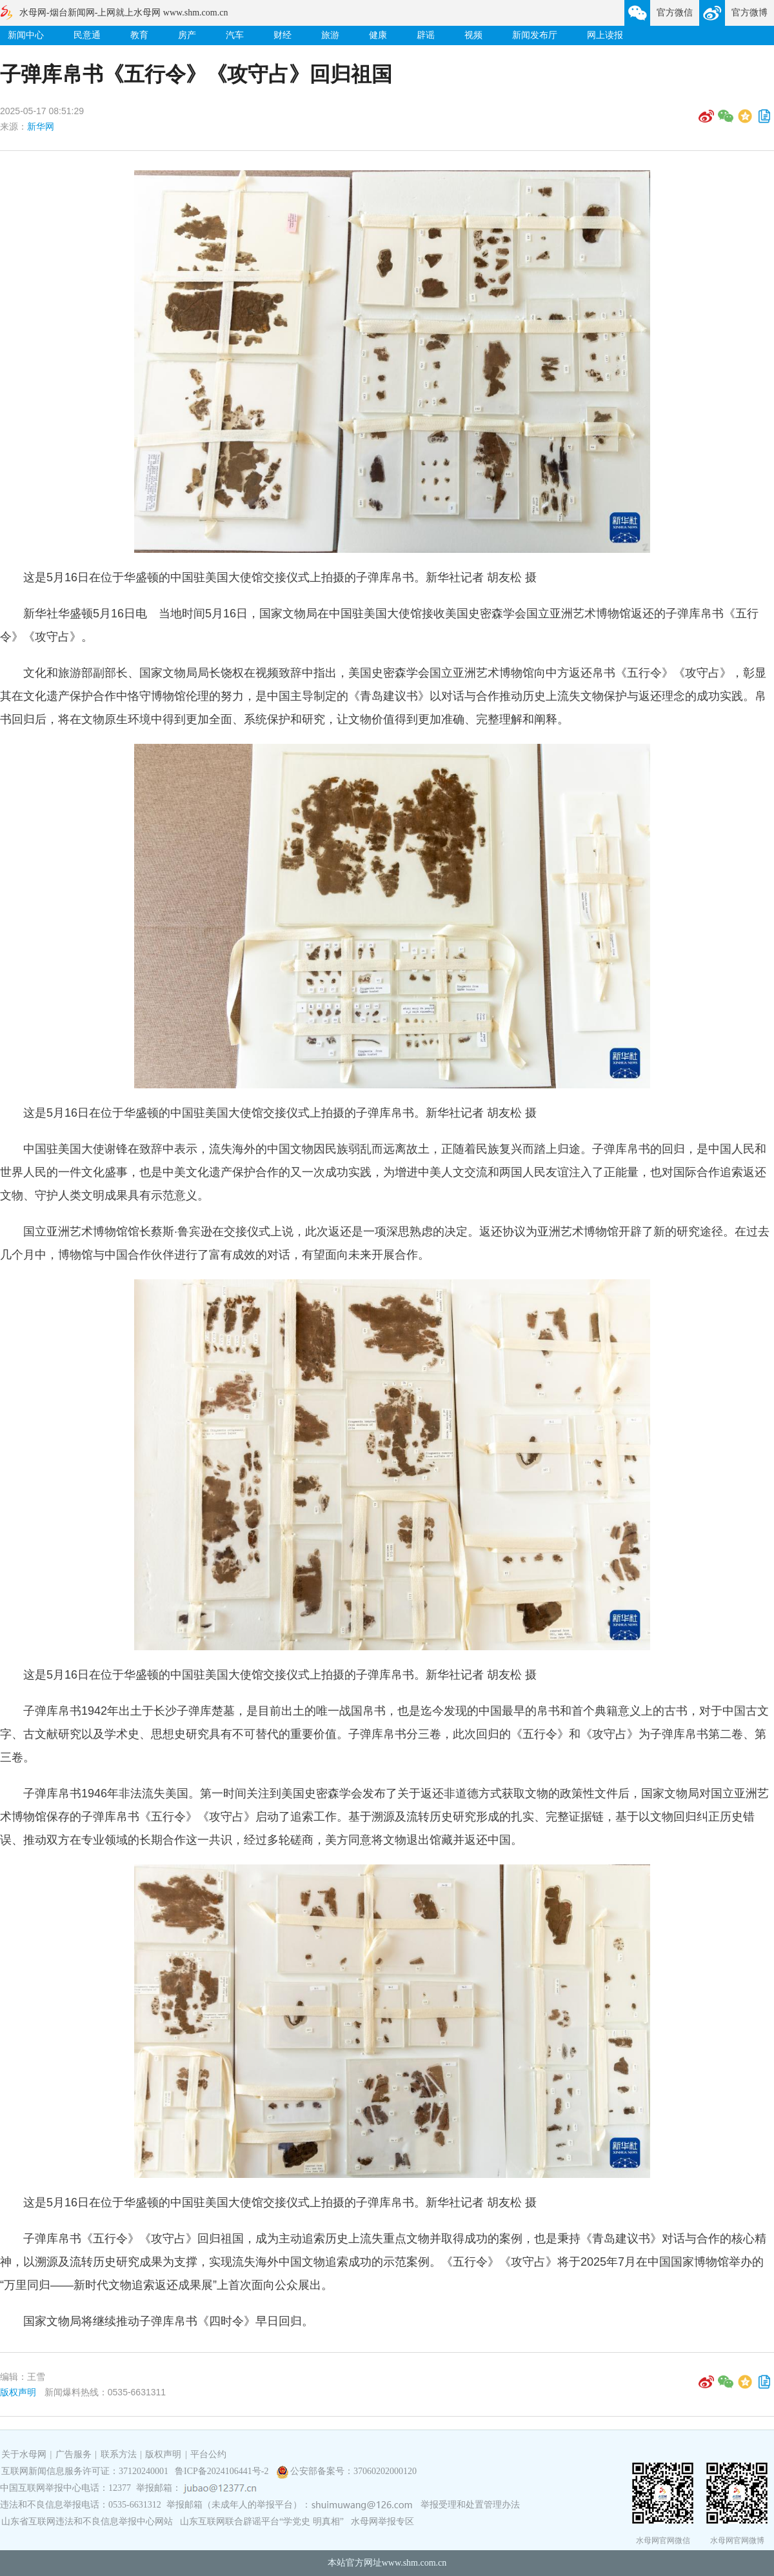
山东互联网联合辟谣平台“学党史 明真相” (262, 2521)
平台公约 (208, 2454)
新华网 (40, 126)
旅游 (330, 35)
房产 (187, 35)
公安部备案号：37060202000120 (353, 2471)
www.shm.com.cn (414, 2563)
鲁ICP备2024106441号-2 (223, 2471)
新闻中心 (26, 35)
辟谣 (426, 35)
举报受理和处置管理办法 (470, 2505)
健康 (378, 35)
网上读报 (605, 35)
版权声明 (18, 2392)
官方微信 (675, 12)
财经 (282, 35)
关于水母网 (25, 2454)
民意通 (87, 35)
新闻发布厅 (534, 35)
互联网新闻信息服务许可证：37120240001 (84, 2471)
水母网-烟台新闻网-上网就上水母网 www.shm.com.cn (123, 12)
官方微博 (749, 12)
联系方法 (119, 2454)
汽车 (235, 35)
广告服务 (73, 2454)
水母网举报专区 (382, 2521)
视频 (473, 35)
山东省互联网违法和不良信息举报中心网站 (87, 2521)
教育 (139, 35)
